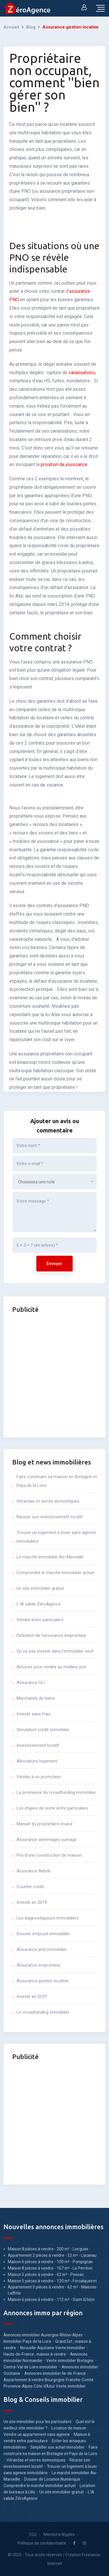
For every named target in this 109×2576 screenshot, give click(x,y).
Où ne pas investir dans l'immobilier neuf (55, 1651)
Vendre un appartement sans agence (36, 2434)
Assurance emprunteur (38, 1965)
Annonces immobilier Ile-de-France (55, 2373)
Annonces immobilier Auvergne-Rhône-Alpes (43, 2335)
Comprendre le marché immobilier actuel (55, 1572)
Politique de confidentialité (41, 2543)
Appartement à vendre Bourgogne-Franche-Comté (48, 2379)
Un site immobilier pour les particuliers (37, 2421)
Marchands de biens (36, 1698)
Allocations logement (37, 1761)
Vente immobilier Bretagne (70, 2360)
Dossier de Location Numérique (52, 2479)
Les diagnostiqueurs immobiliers (47, 1918)
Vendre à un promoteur (39, 1776)
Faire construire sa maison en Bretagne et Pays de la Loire (57, 1481)
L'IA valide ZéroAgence (39, 1604)
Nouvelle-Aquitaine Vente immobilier (52, 2347)
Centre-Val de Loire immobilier (30, 2367)
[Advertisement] (54, 1374)
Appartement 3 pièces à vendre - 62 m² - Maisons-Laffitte (53, 2290)
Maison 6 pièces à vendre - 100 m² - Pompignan (50, 2261)
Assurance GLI (31, 1682)
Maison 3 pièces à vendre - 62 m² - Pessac (46, 2274)
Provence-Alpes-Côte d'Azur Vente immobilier (44, 2386)
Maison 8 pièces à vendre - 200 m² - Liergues (48, 2249)
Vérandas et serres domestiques (48, 1501)
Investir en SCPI (32, 1996)
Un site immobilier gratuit (40, 1588)
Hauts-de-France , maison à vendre (34, 2354)
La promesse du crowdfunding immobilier (56, 1792)
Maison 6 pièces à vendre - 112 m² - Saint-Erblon (51, 2299)
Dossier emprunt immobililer (43, 1933)
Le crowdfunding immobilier (43, 2012)
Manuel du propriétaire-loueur (45, 1823)
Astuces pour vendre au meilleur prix (51, 1666)
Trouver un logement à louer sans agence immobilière (56, 1537)
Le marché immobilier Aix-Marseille (50, 1557)
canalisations (82, 372)
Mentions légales (59, 2534)
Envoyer (54, 1263)
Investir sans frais (34, 1714)
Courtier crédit (30, 1886)
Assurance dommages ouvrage (47, 1839)
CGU (33, 2534)
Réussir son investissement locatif (50, 1516)
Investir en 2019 (32, 1902)
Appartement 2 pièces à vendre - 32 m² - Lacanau (52, 2255)
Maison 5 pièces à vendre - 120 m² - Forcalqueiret (52, 2281)
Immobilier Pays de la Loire (27, 2341)
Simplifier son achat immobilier (57, 2447)
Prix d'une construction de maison (49, 1855)
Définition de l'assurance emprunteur (51, 1635)
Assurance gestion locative (43, 1980)
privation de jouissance (64, 464)
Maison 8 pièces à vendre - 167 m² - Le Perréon (50, 2268)
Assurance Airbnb (34, 1871)
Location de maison (68, 2428)
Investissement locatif (38, 1745)
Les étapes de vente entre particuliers (52, 1808)
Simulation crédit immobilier (43, 1729)
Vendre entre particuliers (40, 1619)
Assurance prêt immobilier (42, 1949)
